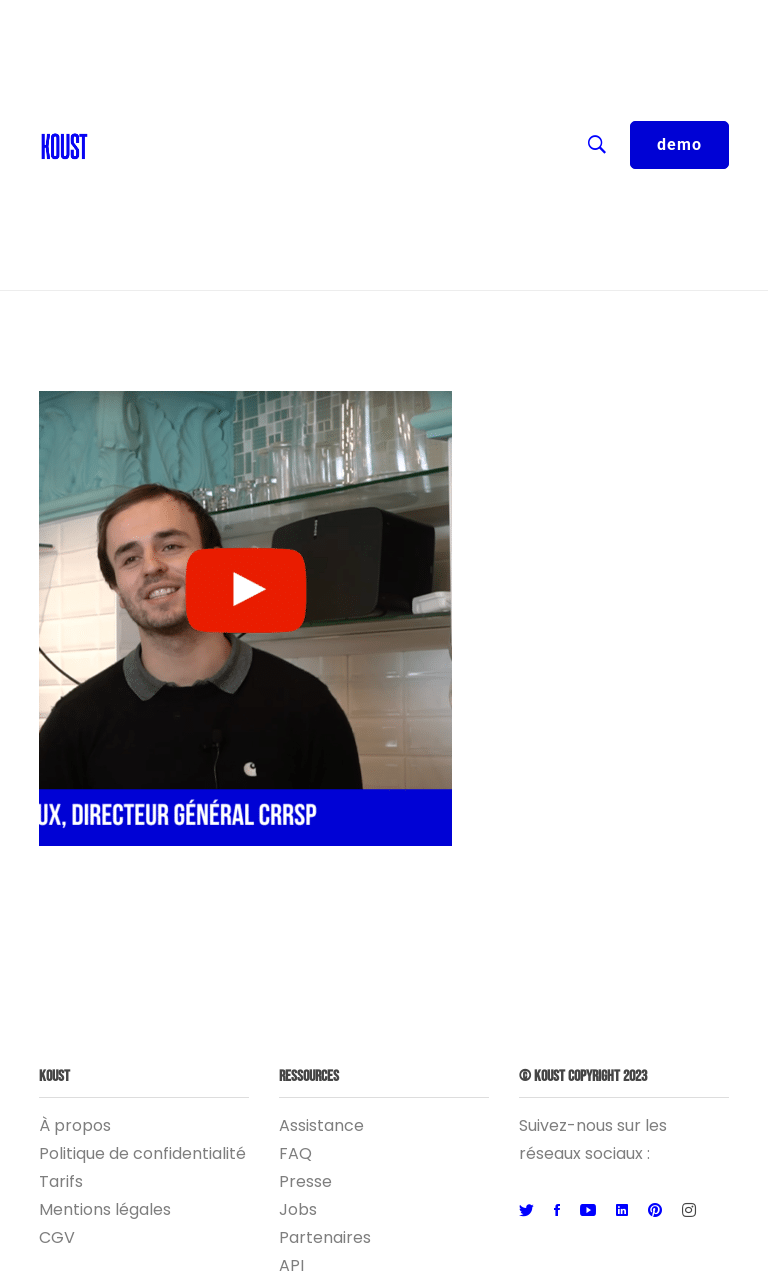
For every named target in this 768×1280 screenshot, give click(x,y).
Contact (131, 60)
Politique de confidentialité (142, 1153)
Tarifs (61, 1181)
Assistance (321, 1125)
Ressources (338, 140)
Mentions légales (105, 1209)
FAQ (295, 1153)
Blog (116, 100)
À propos (75, 1125)
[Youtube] (588, 1211)
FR (338, 20)
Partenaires (325, 1237)
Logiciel (338, 220)
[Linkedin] (622, 1211)
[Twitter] (526, 1211)
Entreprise (338, 180)
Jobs (298, 1209)
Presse (305, 1181)
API (291, 1265)
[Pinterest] (655, 1211)
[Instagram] (689, 1211)
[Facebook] (557, 1211)
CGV (57, 1237)
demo (679, 144)
